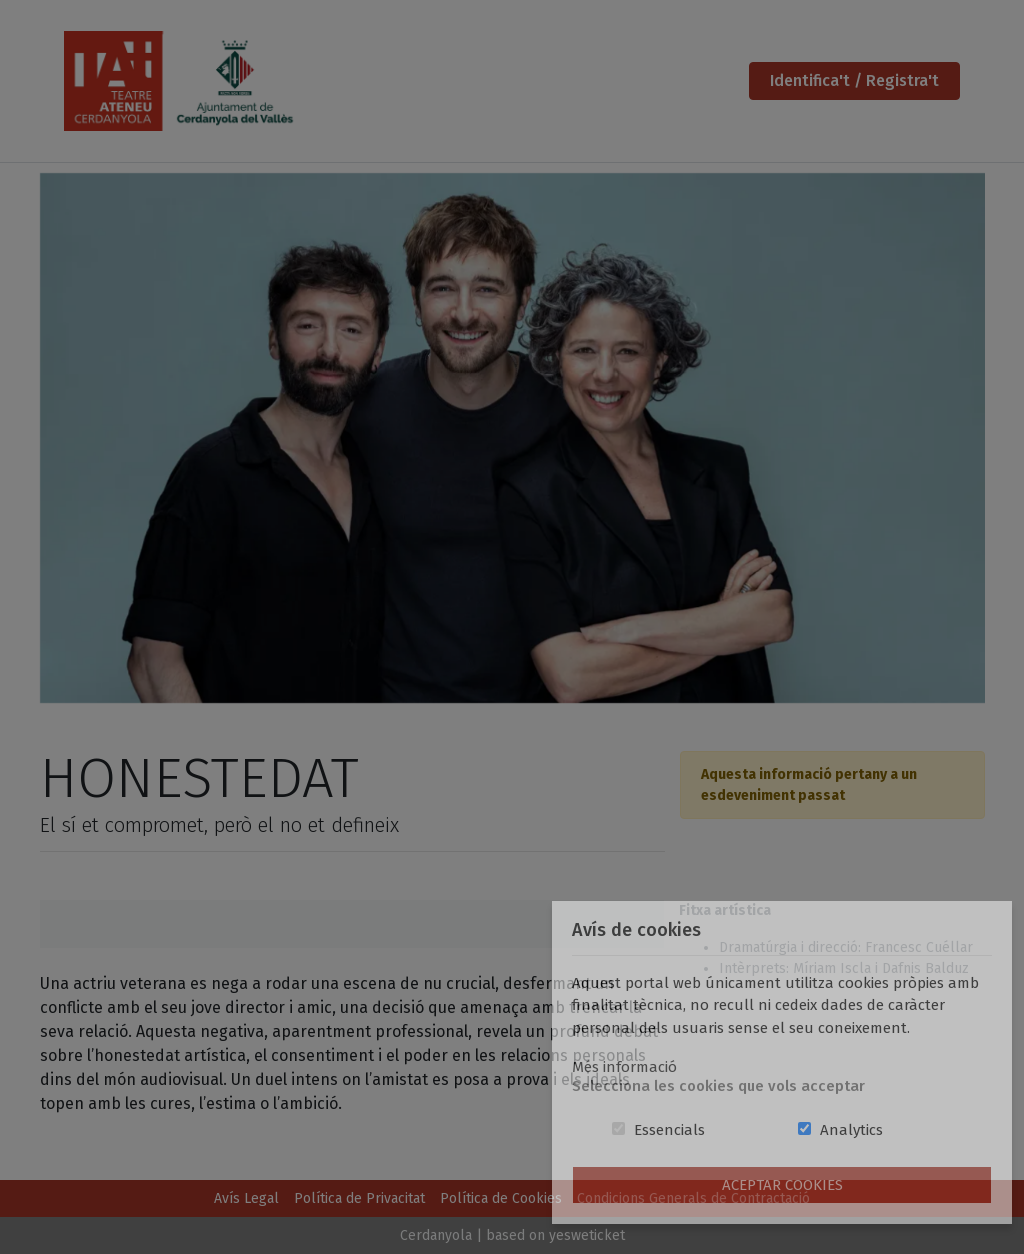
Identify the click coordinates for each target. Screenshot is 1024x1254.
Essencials (669, 1130)
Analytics (851, 1130)
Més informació (624, 1067)
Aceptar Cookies (782, 1185)
